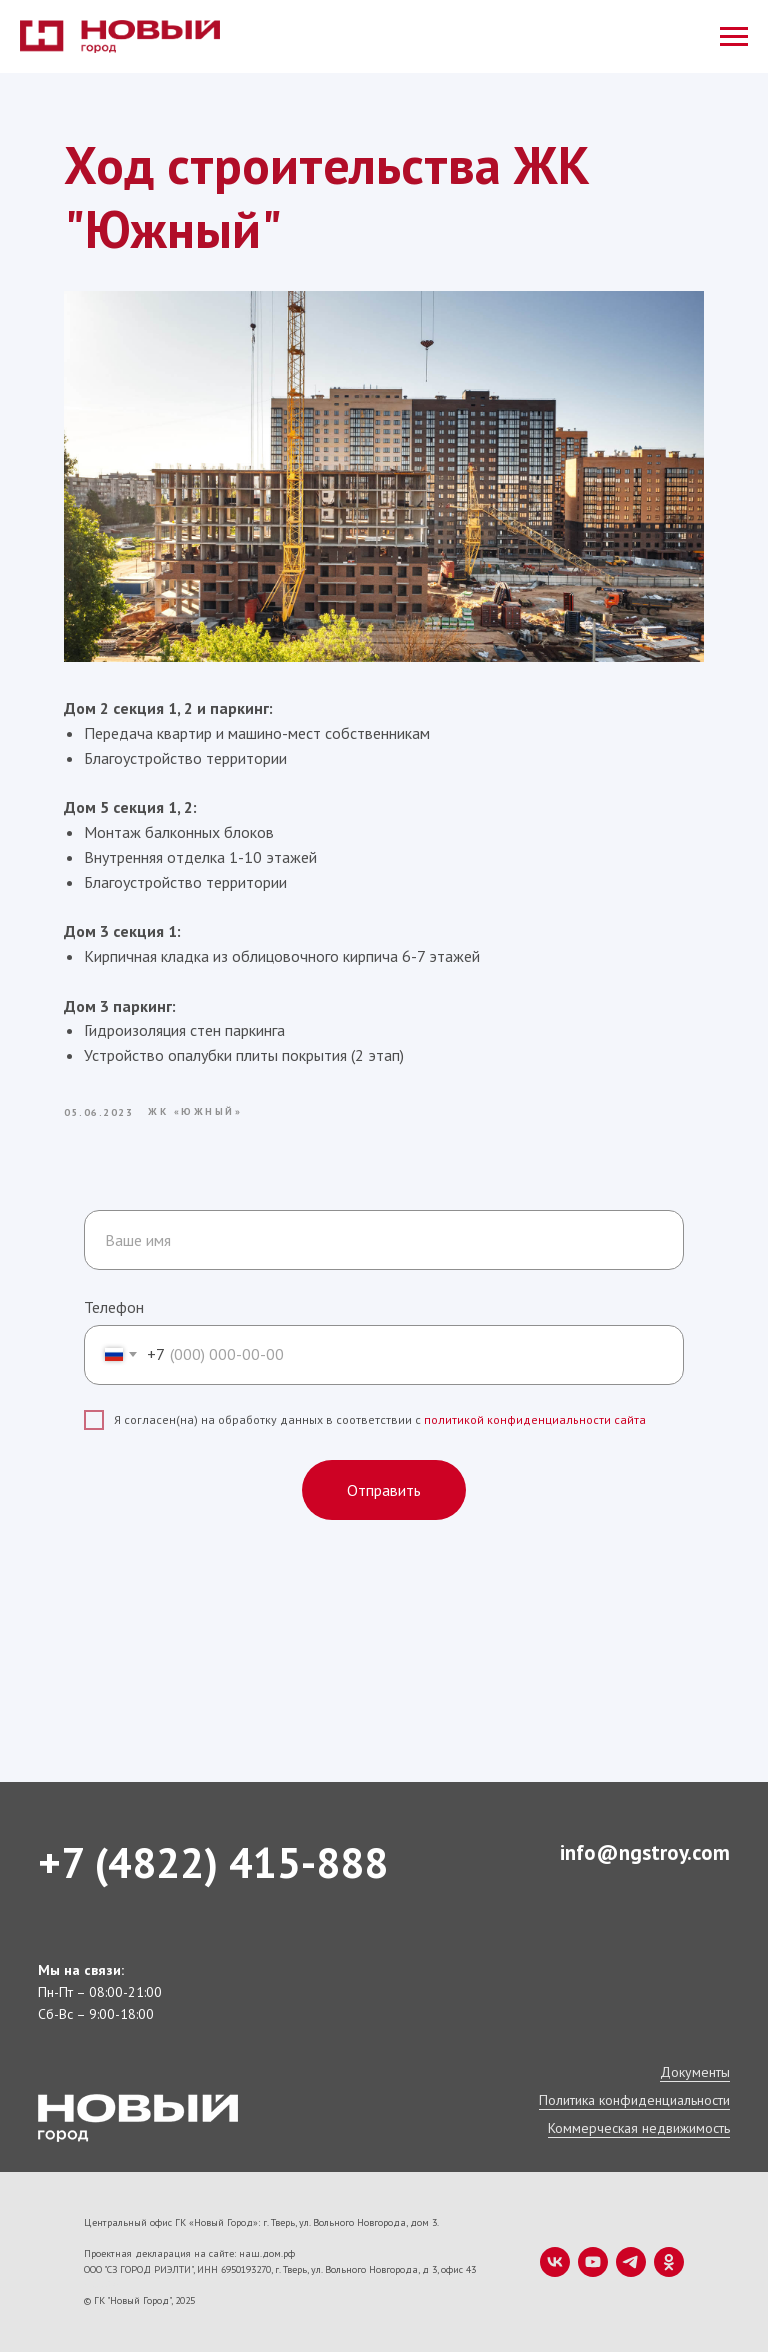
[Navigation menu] (734, 37)
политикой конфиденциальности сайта (535, 1419)
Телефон (114, 1307)
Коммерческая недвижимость (639, 2128)
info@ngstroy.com (645, 1852)
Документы (695, 2072)
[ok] (669, 2262)
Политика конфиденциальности (634, 2100)
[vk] (555, 2262)
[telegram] (631, 2262)
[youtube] (593, 2262)
